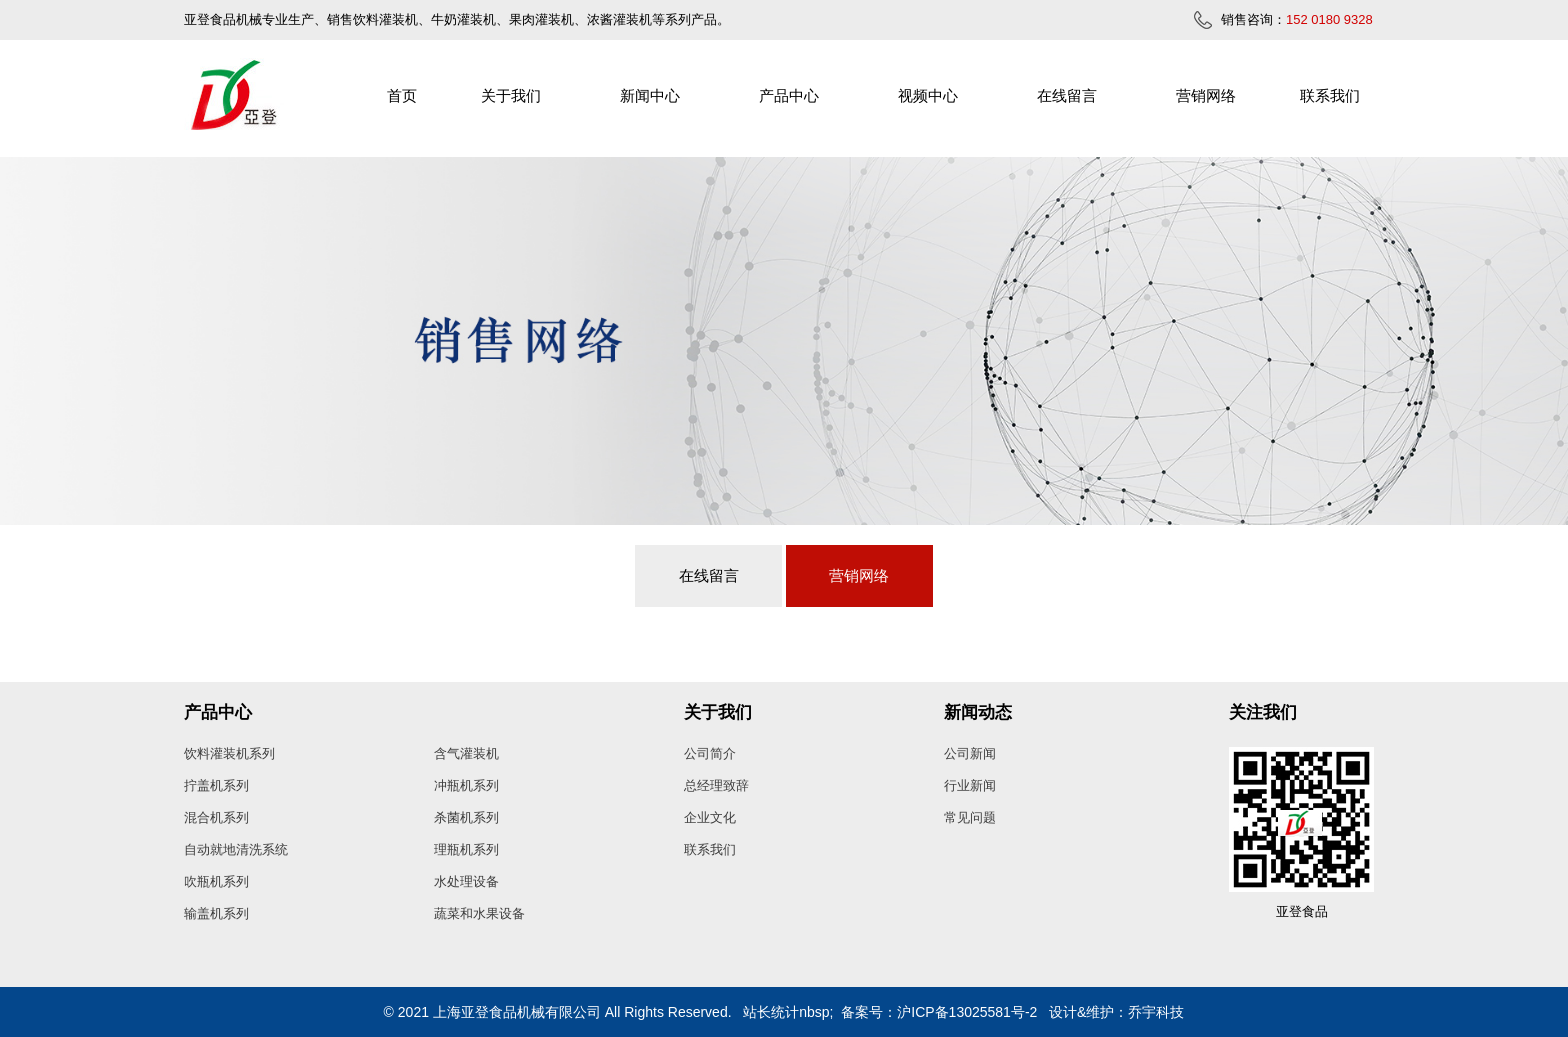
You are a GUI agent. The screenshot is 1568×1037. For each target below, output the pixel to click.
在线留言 (1067, 95)
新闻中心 (650, 95)
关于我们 (511, 95)
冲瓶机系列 (466, 785)
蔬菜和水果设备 (479, 913)
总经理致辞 (716, 785)
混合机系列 (216, 817)
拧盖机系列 (216, 785)
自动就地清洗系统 (236, 849)
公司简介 (710, 753)
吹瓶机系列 (216, 881)
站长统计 (771, 1012)
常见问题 (970, 817)
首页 (402, 95)
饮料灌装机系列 (229, 753)
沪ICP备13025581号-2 (967, 1012)
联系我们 (1330, 95)
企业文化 (710, 817)
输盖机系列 (216, 913)
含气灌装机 (466, 753)
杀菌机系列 (466, 817)
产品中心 (789, 95)
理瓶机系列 (466, 849)
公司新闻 (970, 753)
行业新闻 (970, 785)
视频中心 (928, 95)
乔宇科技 (1156, 1012)
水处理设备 (466, 881)
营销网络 (1206, 95)
